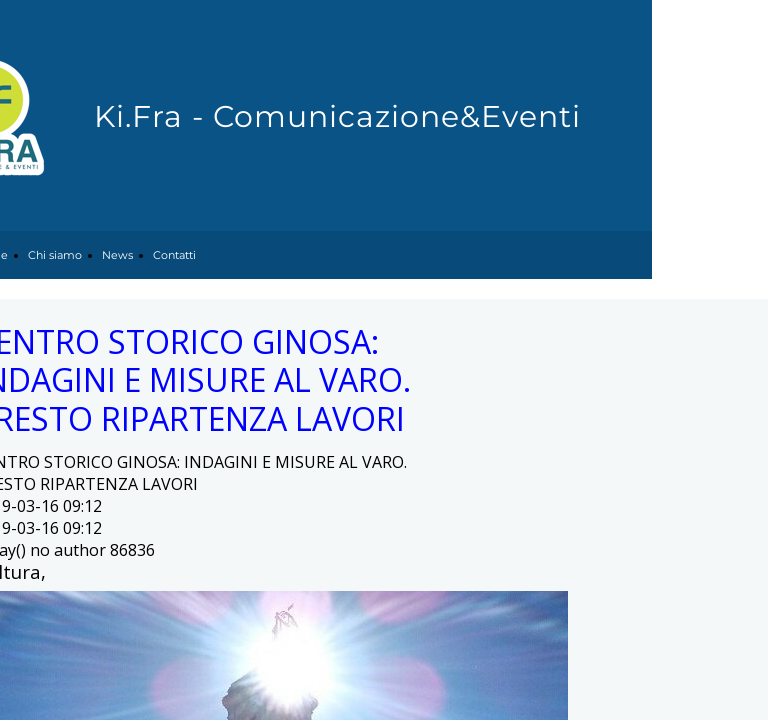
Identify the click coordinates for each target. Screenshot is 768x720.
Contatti (174, 255)
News (117, 255)
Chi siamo (55, 255)
